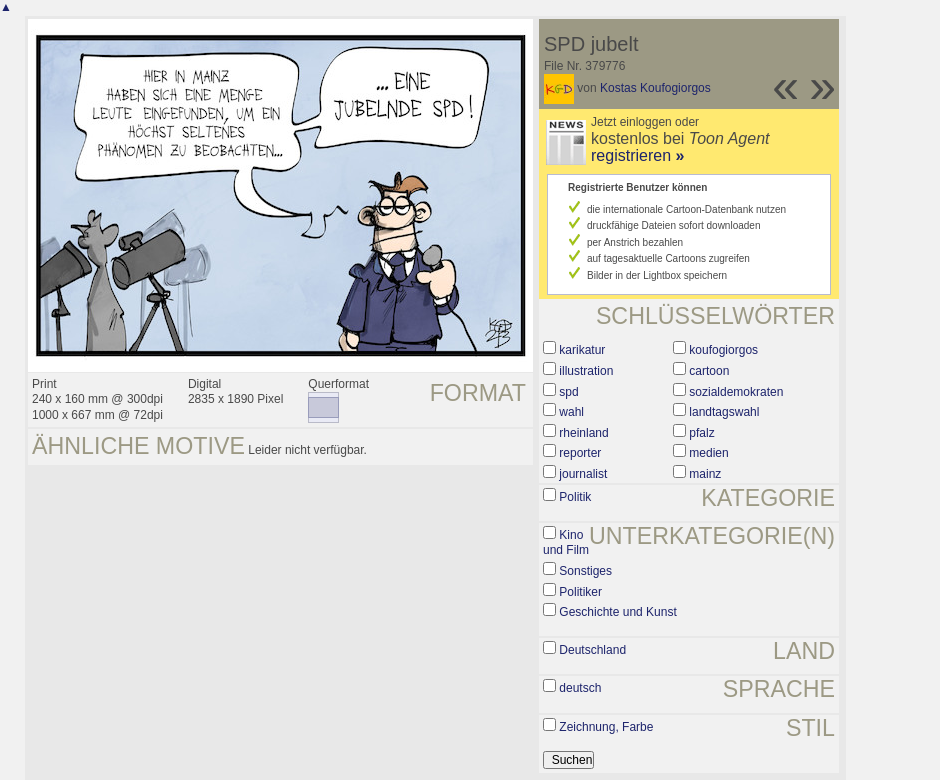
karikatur (582, 350)
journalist (583, 474)
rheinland (583, 433)
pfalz (701, 433)
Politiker (580, 592)
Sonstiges (585, 571)
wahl (571, 412)
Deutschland (592, 650)
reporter (580, 453)
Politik (575, 497)
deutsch (580, 688)
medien (708, 453)
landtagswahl (724, 412)
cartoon (709, 371)
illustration (586, 371)
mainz (705, 474)
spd (568, 392)
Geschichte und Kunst (617, 612)
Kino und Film (566, 543)
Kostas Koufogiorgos (655, 88)
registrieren (637, 155)
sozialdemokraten (736, 392)
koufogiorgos (723, 350)
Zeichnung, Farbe (606, 727)
